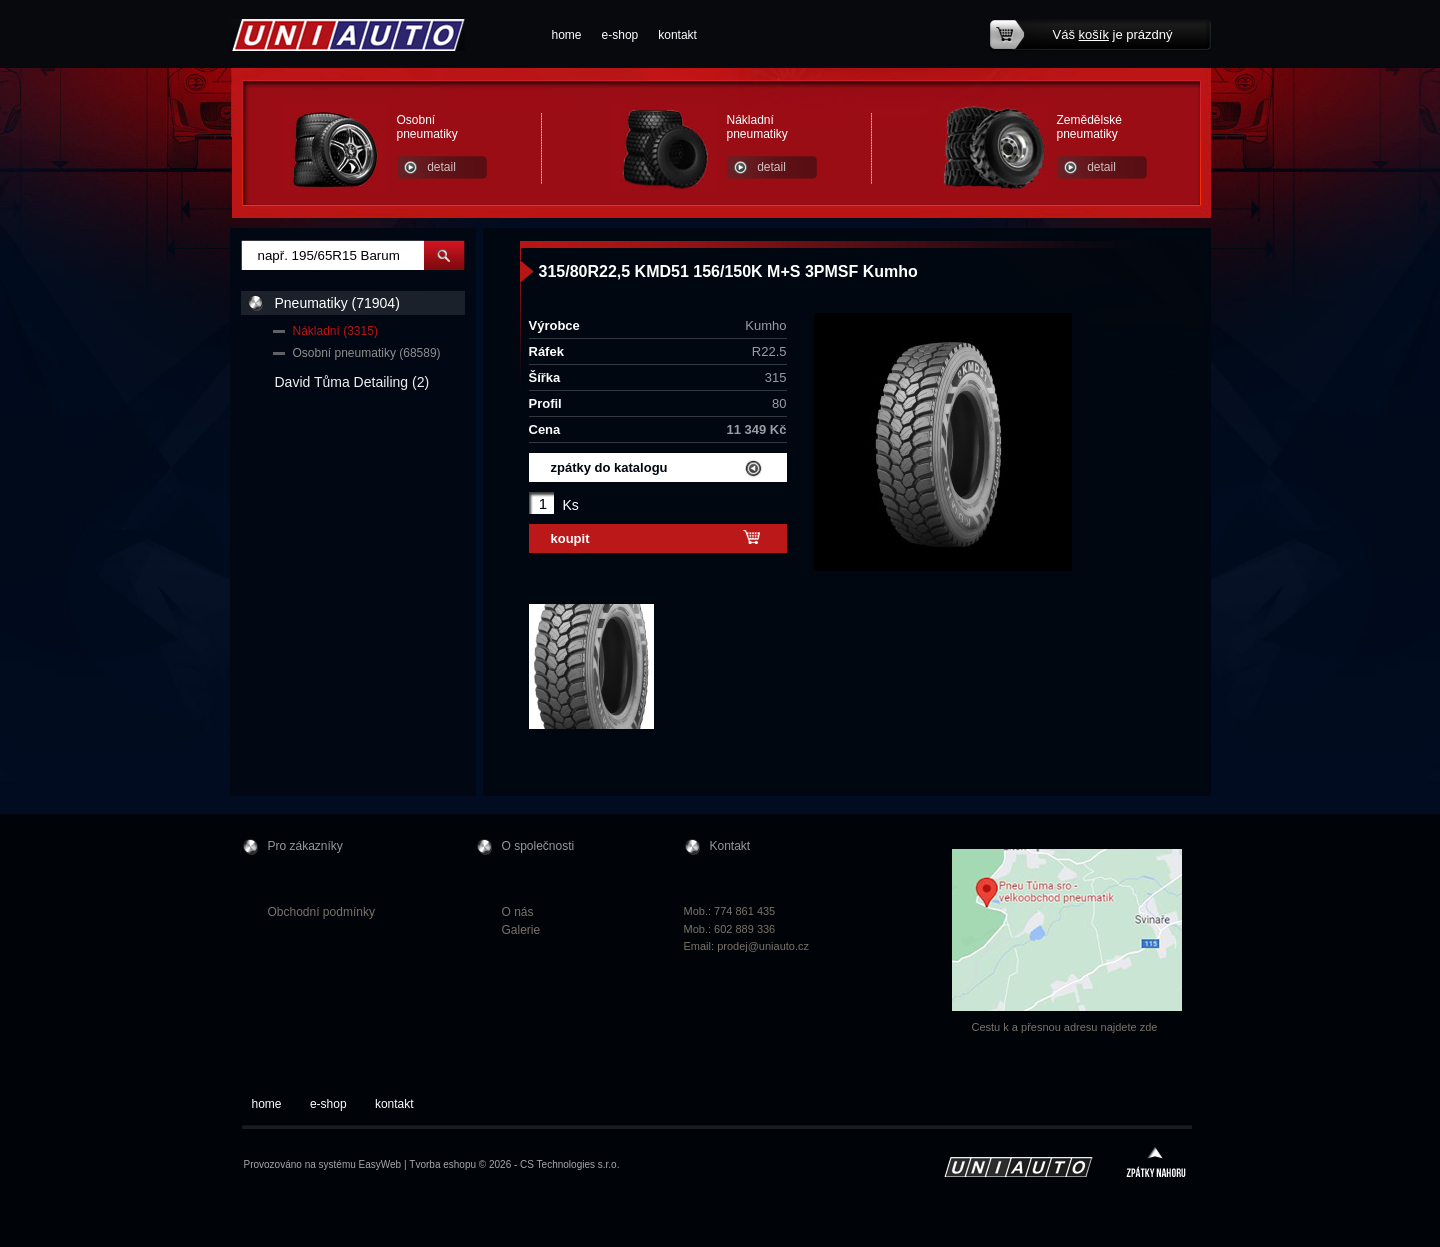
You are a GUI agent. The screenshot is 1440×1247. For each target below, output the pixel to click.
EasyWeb (380, 1164)
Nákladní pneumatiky (757, 127)
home (567, 35)
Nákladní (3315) (335, 331)
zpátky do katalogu (609, 467)
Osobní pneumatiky (427, 127)
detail (441, 167)
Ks (571, 505)
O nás (518, 912)
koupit (570, 538)
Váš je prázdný (1113, 34)
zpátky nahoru (1156, 1164)
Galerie (521, 930)
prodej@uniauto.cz (763, 946)
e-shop (620, 35)
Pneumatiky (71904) (337, 303)
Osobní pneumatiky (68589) (367, 353)
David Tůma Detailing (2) (352, 382)
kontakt (677, 35)
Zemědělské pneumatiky (1089, 127)
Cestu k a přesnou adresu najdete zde (1065, 1027)
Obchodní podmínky (321, 912)
